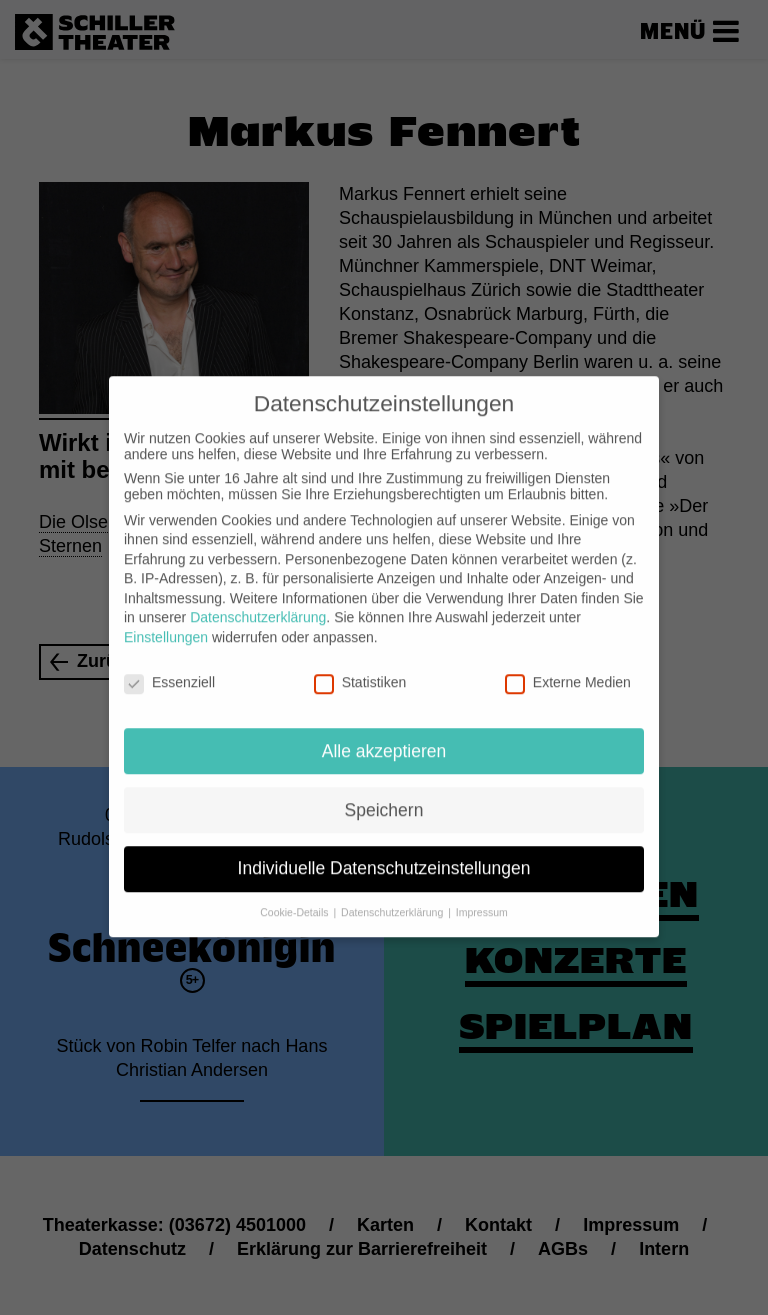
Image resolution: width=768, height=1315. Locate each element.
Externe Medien (568, 667)
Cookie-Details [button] (295, 897)
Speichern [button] (384, 794)
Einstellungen (166, 622)
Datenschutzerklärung (258, 602)
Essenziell (169, 667)
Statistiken (360, 667)
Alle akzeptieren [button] (384, 735)
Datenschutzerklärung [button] (393, 897)
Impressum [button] (482, 897)
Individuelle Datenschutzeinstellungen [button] (384, 853)
